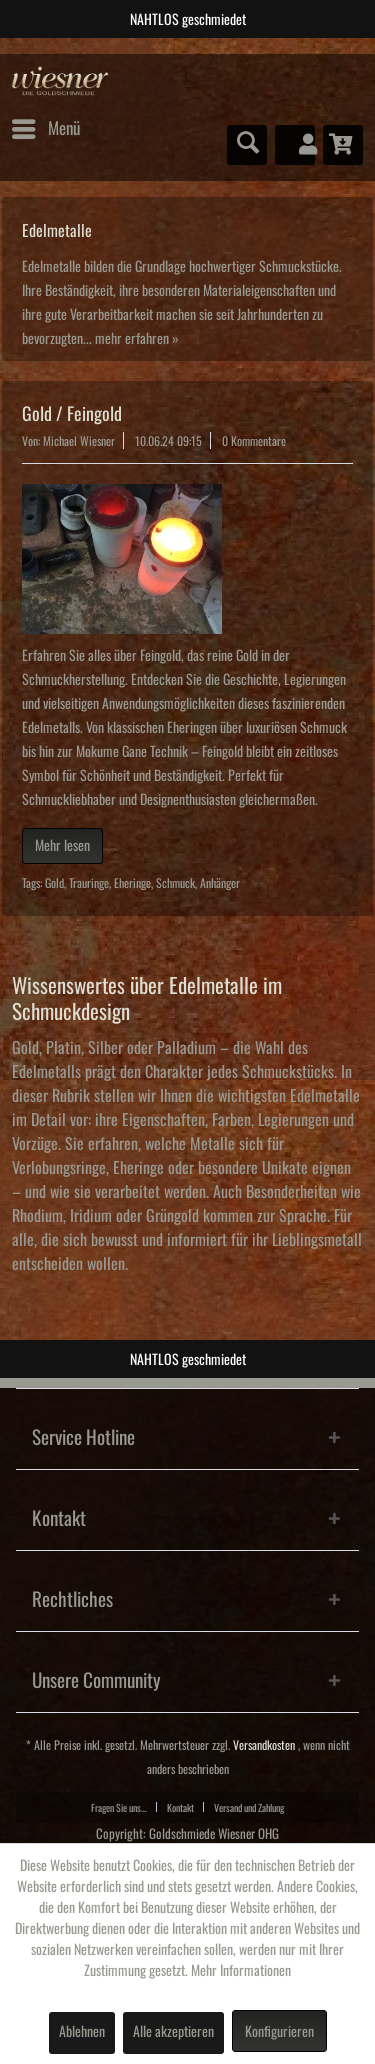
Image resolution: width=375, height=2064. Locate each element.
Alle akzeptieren (173, 2032)
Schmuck (175, 883)
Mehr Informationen (241, 1971)
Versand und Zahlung (249, 1808)
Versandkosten (264, 1745)
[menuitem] (45, 129)
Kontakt (180, 1808)
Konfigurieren (279, 2032)
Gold (54, 883)
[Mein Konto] (295, 145)
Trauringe (89, 883)
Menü (46, 125)
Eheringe (132, 883)
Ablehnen (82, 2032)
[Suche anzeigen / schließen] (247, 145)
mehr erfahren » (137, 339)
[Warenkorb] (343, 145)
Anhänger (220, 883)
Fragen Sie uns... (119, 1808)
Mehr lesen (62, 846)
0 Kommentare (254, 441)
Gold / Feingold (72, 414)
